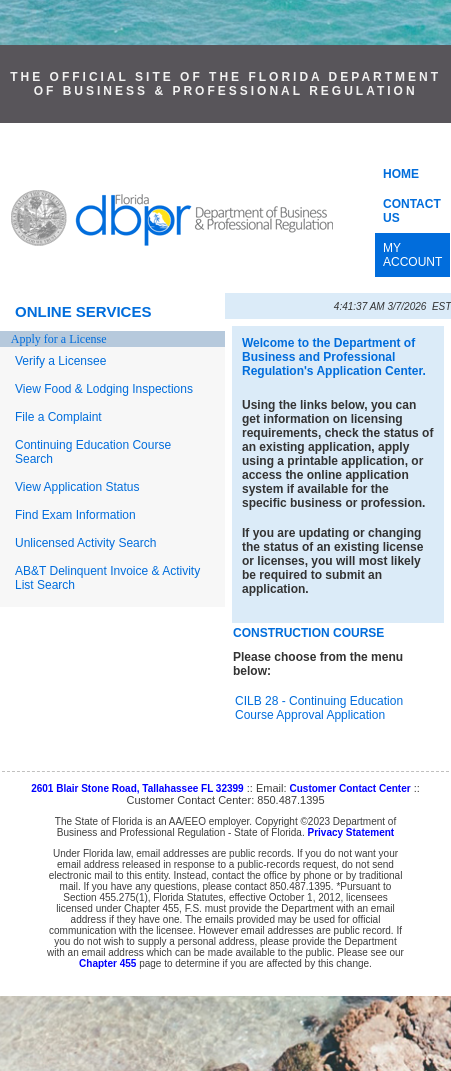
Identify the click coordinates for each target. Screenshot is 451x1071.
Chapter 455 (107, 963)
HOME (401, 174)
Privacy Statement (350, 832)
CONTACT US (412, 211)
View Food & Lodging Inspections (104, 389)
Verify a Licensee (60, 361)
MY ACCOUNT (412, 255)
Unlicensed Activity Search (85, 543)
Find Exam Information (75, 515)
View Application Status (77, 487)
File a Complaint (58, 417)
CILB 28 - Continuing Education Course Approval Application (319, 708)
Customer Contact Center (350, 788)
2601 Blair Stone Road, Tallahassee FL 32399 (137, 788)
